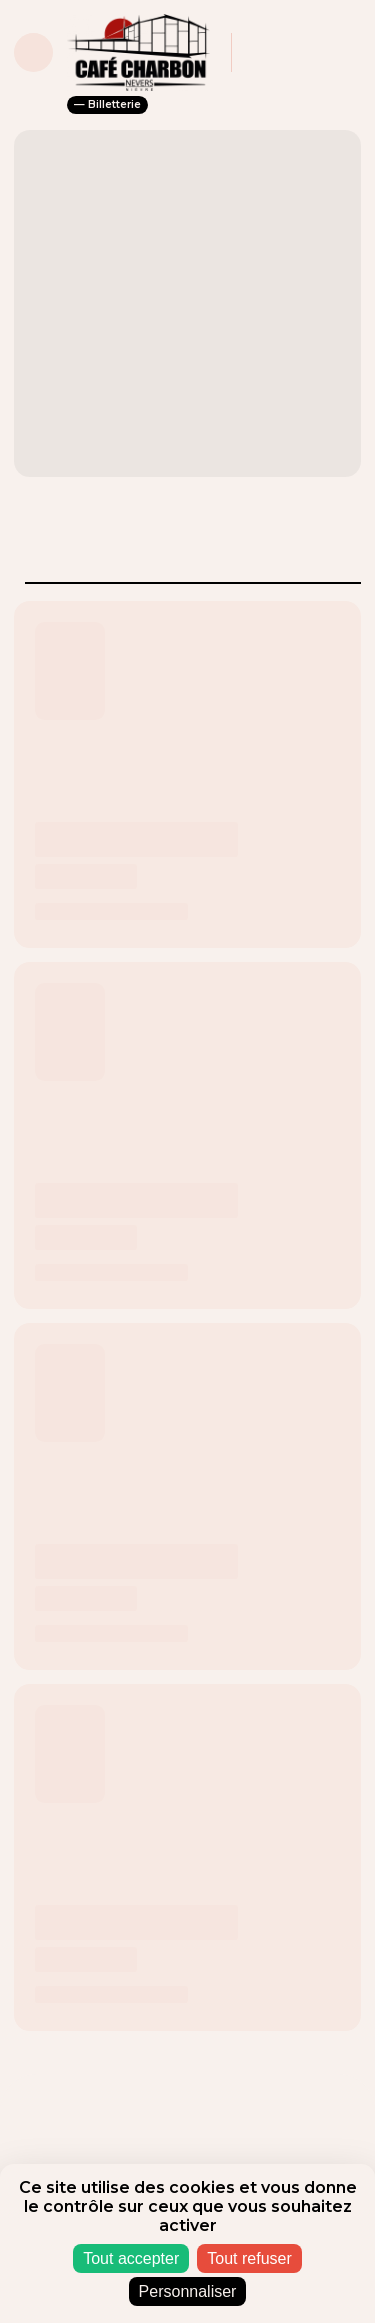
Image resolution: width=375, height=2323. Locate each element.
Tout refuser (249, 2258)
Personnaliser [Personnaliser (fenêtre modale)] (188, 2291)
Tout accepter (131, 2258)
